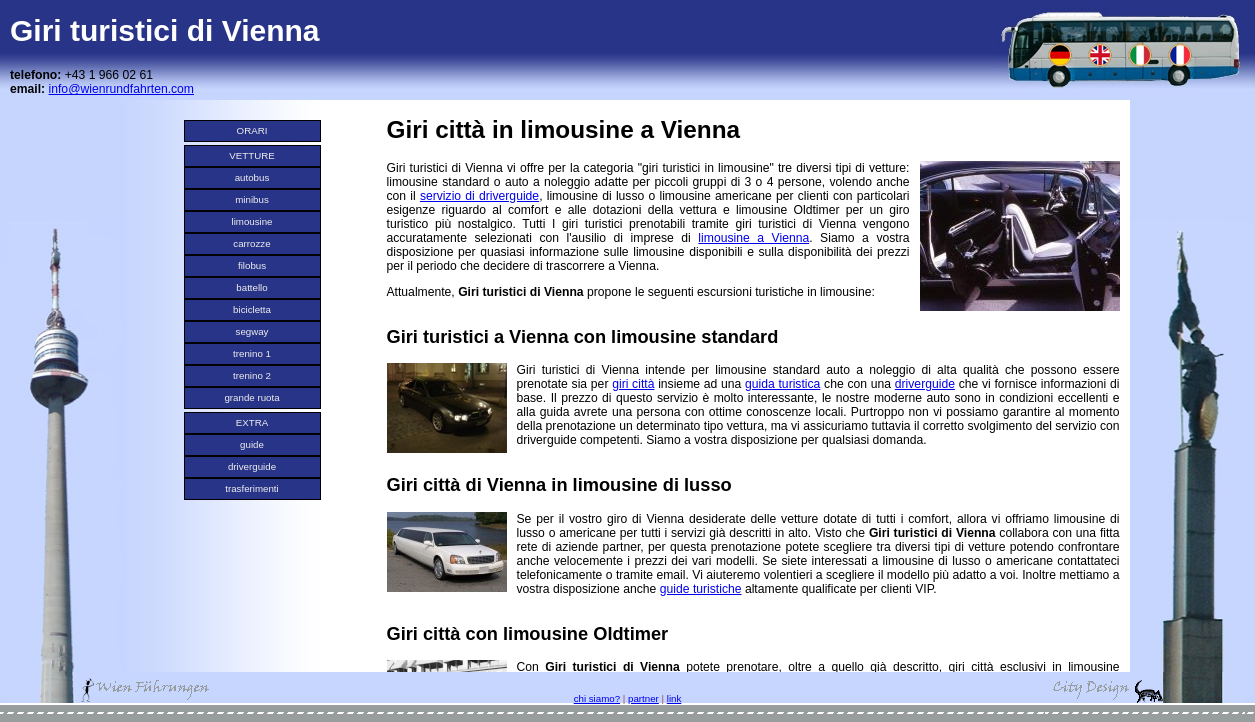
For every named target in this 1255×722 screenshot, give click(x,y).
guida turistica (782, 384)
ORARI (252, 130)
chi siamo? (597, 698)
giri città (633, 384)
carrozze (251, 243)
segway (252, 331)
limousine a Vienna (753, 238)
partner (643, 698)
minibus (252, 199)
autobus (252, 177)
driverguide (252, 466)
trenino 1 (252, 353)
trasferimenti (251, 488)
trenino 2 (252, 375)
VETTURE (251, 155)
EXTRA (252, 422)
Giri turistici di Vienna (165, 30)
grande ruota (251, 397)
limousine (251, 221)
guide (252, 444)
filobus (252, 265)
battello (251, 287)
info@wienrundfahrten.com (121, 89)
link (674, 698)
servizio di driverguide (479, 196)
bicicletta (252, 309)
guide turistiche (701, 589)
